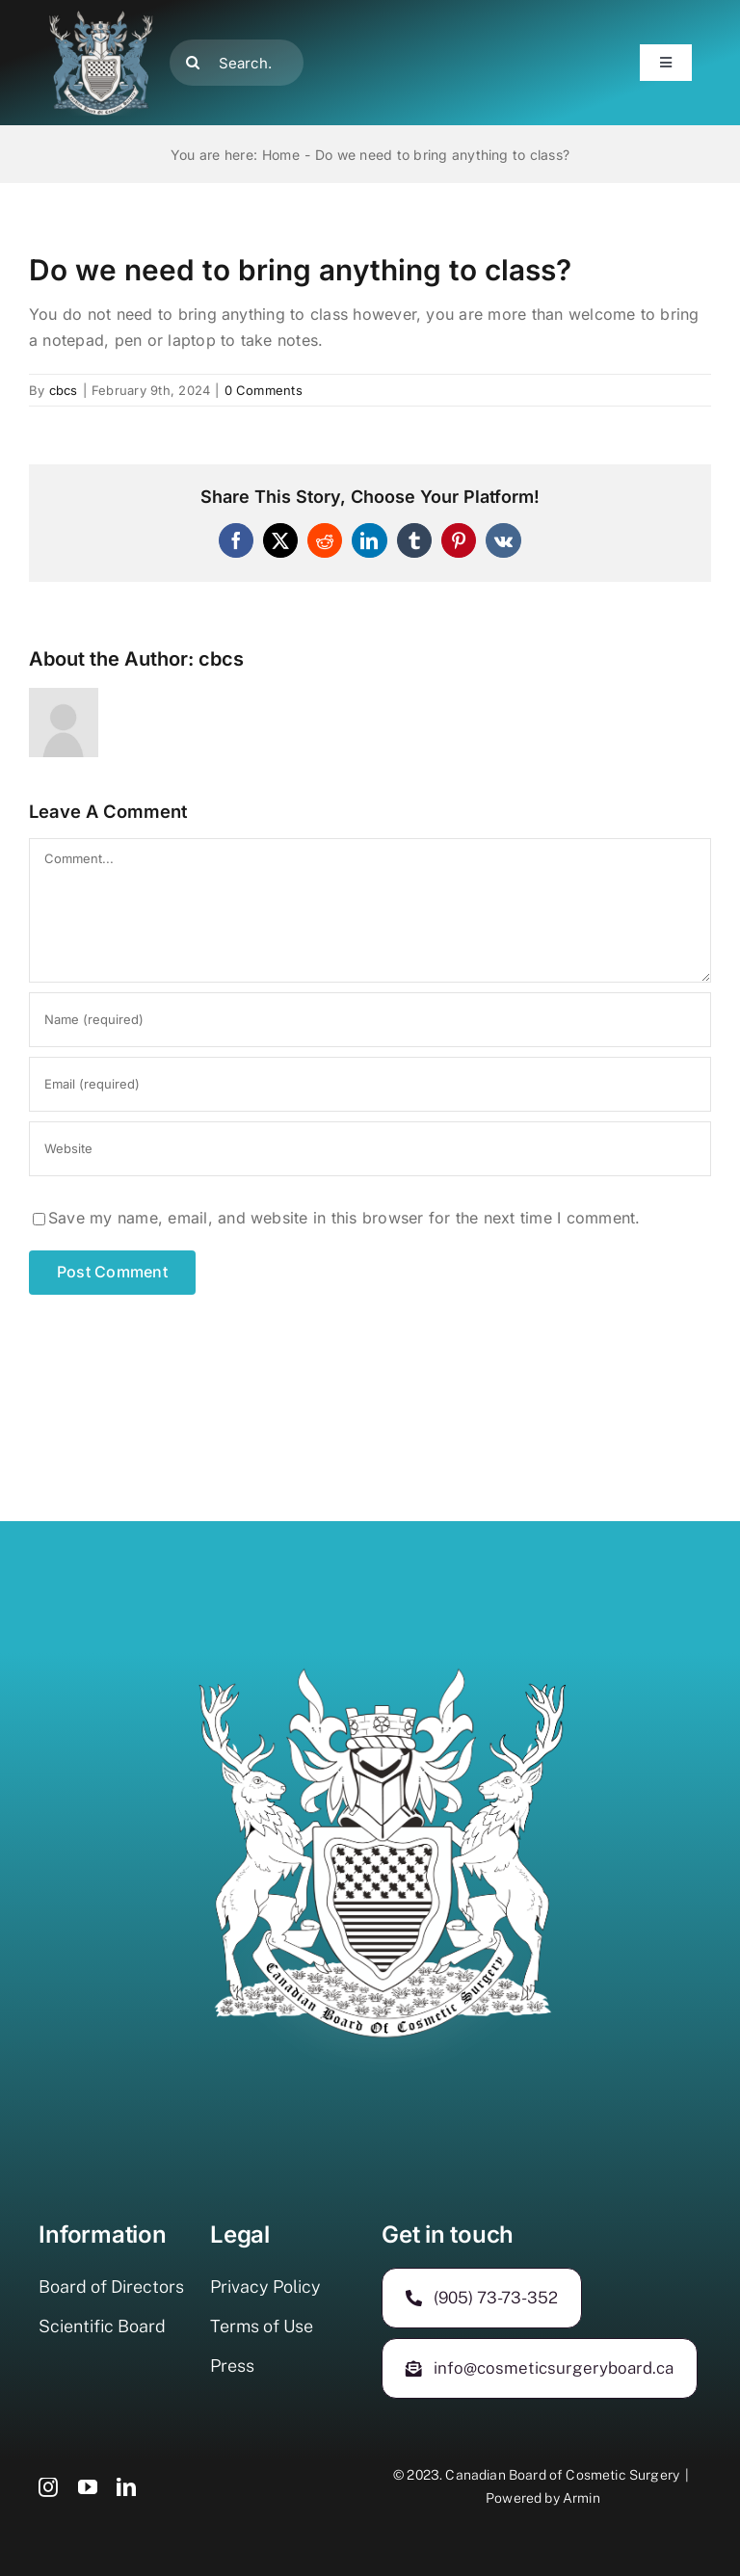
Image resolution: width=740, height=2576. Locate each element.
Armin (581, 2498)
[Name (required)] (370, 1019)
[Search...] (237, 62)
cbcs (63, 390)
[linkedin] (126, 2487)
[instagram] (48, 2487)
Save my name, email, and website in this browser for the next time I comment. (344, 1217)
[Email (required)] (370, 1084)
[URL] (370, 1148)
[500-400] (101, 17)
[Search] (193, 62)
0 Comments (264, 390)
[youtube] (87, 2487)
